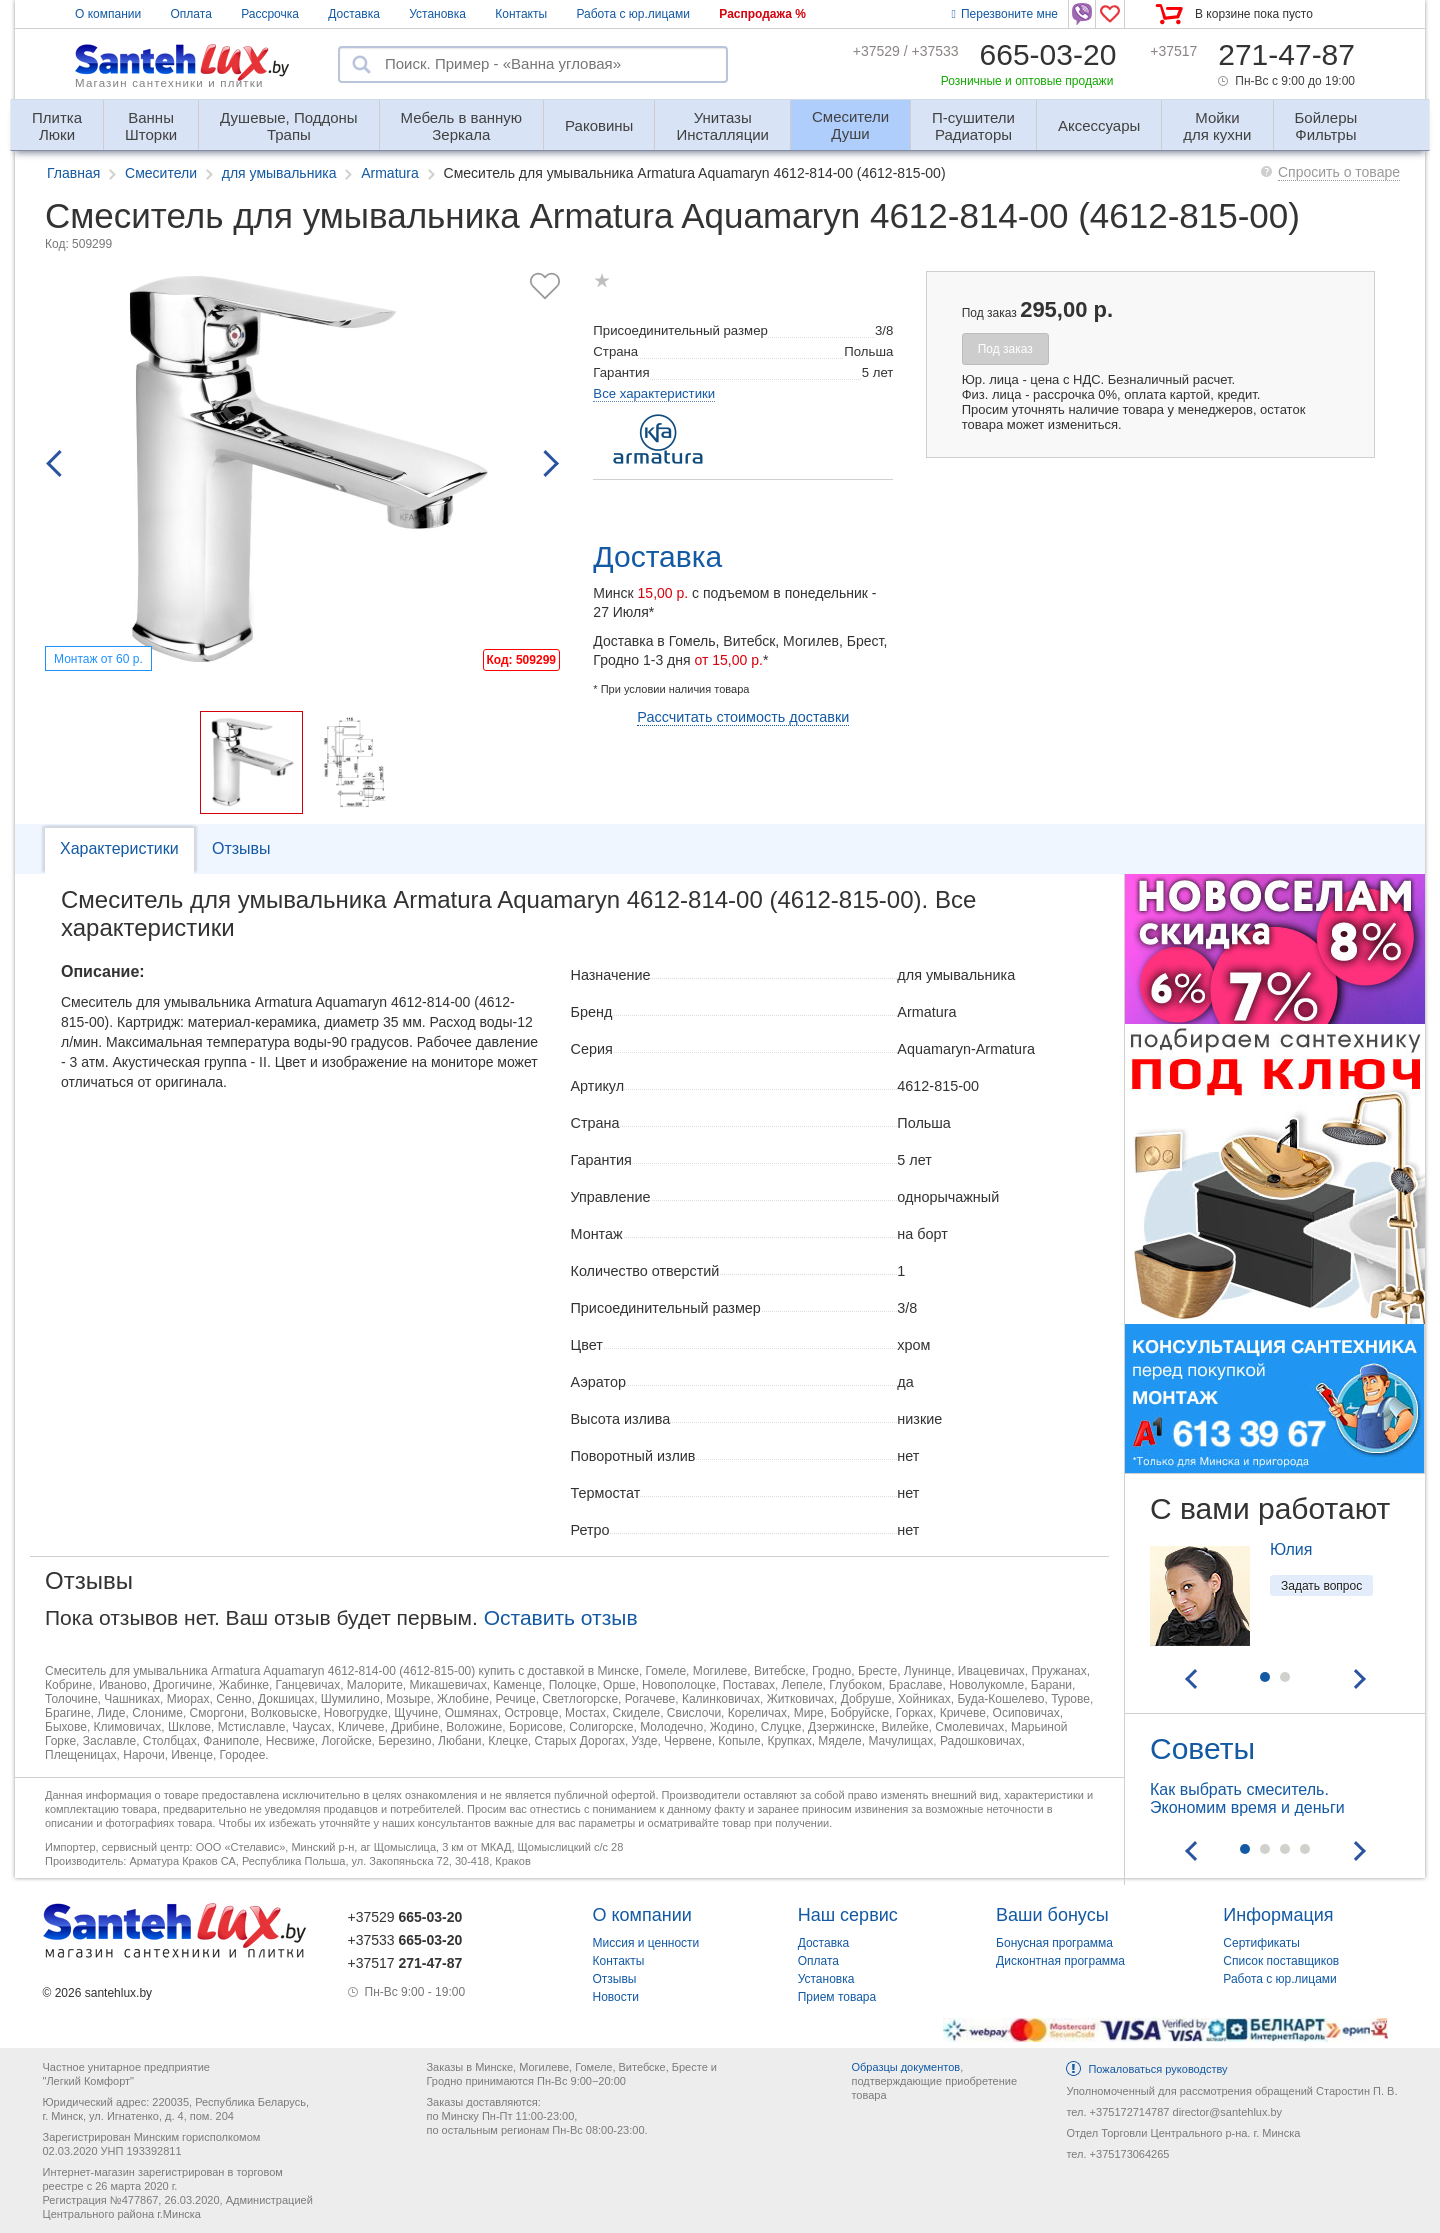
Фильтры (1326, 117)
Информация (1278, 1915)
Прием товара (837, 1997)
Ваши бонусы (1052, 1915)
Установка (437, 14)
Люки (57, 117)
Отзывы (241, 848)
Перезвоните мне (1005, 14)
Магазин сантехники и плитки (169, 83)
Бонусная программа (1054, 1943)
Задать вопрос (1321, 1586)
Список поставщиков (1281, 1961)
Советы (1202, 1748)
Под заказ (1005, 349)
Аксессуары (1099, 125)
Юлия (1291, 1549)
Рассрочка (270, 14)
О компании (108, 14)
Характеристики (119, 848)
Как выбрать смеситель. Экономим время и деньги (1247, 1798)
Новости (616, 1997)
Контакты (521, 14)
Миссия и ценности (646, 1943)
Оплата (191, 14)
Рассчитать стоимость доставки (743, 717)
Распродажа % (762, 14)
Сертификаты (1261, 1943)
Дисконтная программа (1060, 1961)
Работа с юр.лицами (632, 14)
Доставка (354, 14)
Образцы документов (905, 2067)
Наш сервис (848, 1915)
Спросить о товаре (1339, 172)
